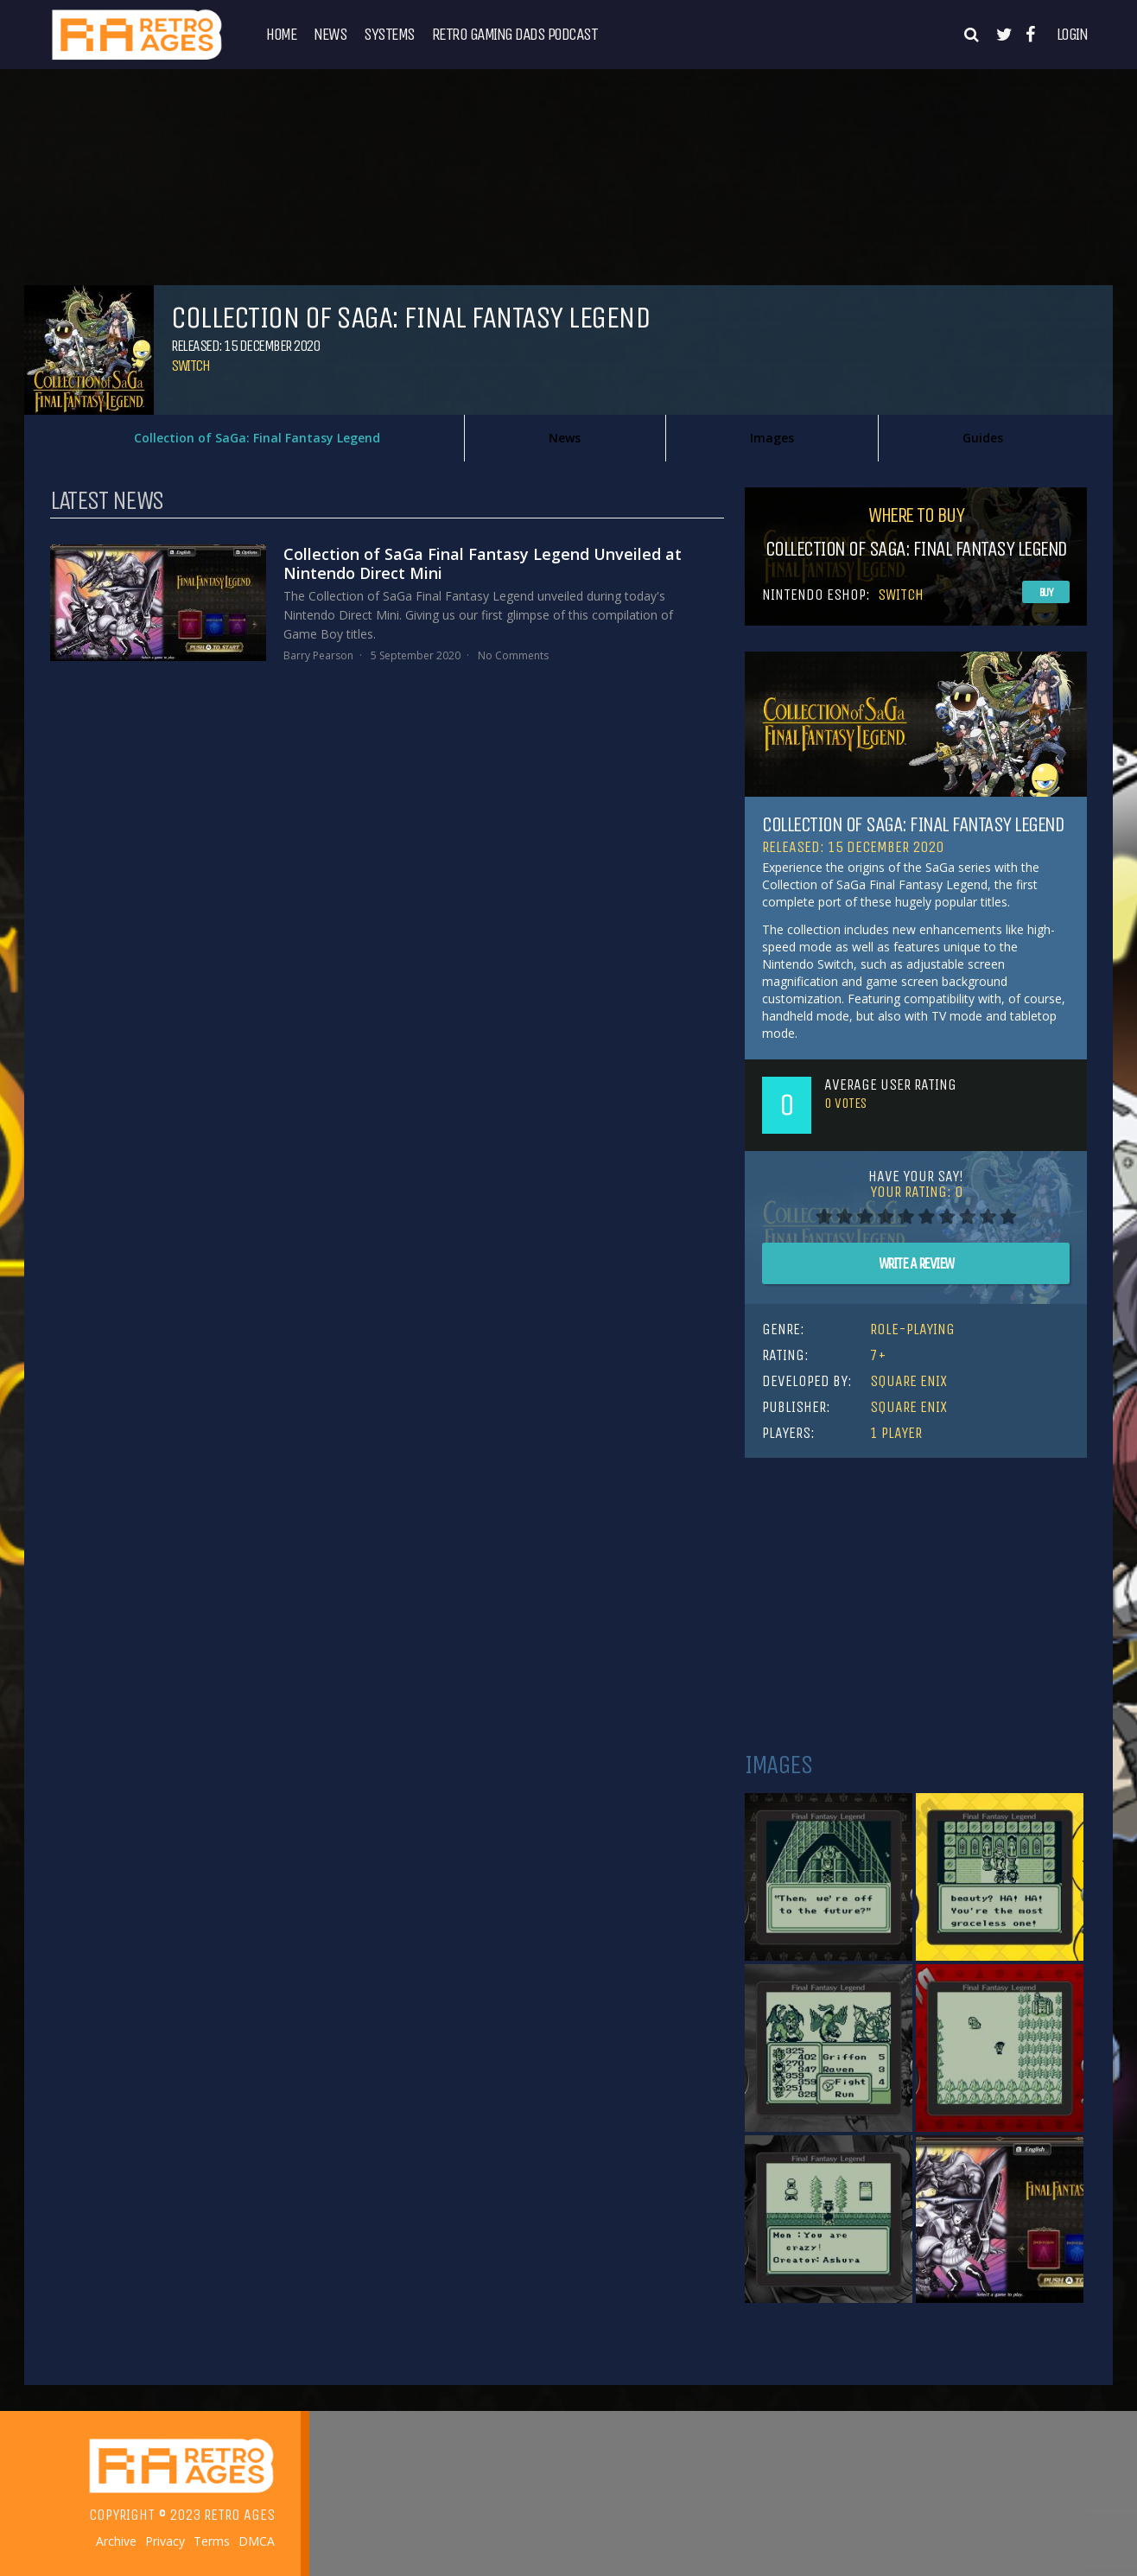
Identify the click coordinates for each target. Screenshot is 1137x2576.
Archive (116, 2541)
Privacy (165, 2541)
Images (772, 437)
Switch (190, 365)
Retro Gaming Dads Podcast (515, 34)
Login (1072, 34)
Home (281, 34)
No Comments (513, 655)
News (330, 34)
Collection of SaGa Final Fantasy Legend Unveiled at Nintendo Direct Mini (482, 563)
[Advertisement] (916, 1605)
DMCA (256, 2541)
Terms (212, 2541)
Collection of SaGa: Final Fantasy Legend (257, 437)
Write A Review (916, 1263)
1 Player (896, 1432)
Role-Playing (912, 1329)
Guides (982, 437)
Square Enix (908, 1380)
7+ (878, 1354)
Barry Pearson (318, 655)
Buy (1046, 592)
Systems (389, 34)
